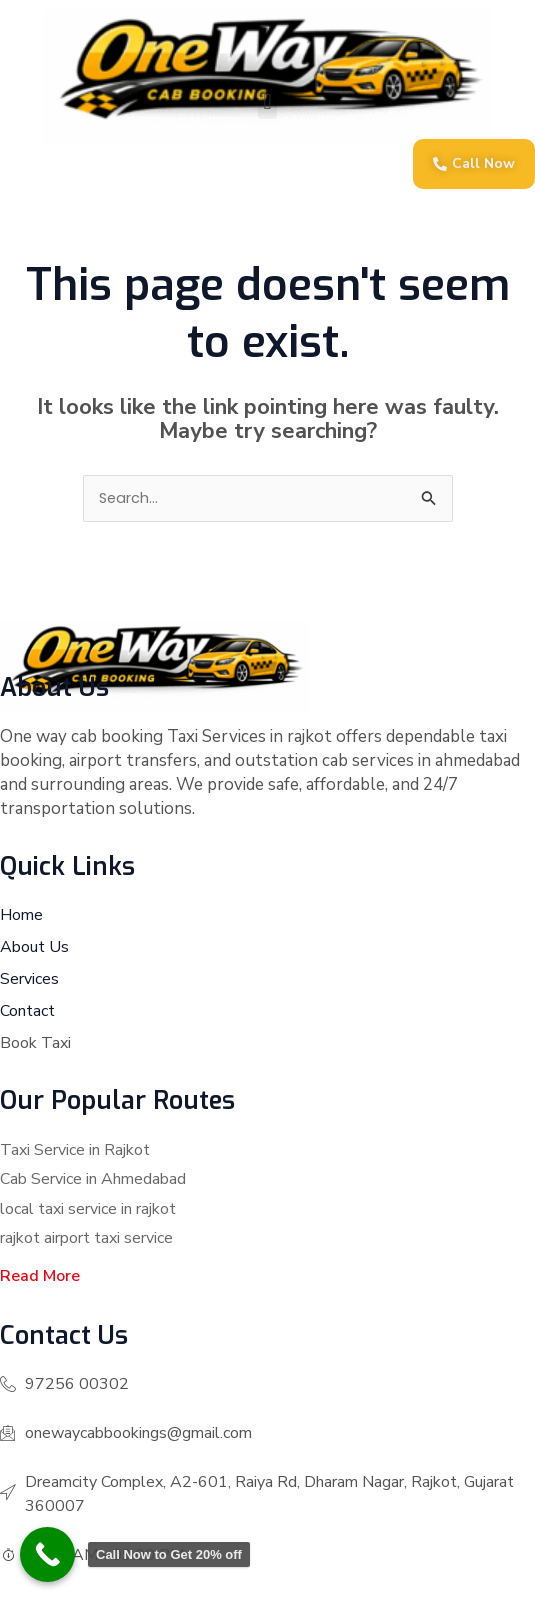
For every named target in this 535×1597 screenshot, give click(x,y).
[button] (267, 102)
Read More (40, 1276)
